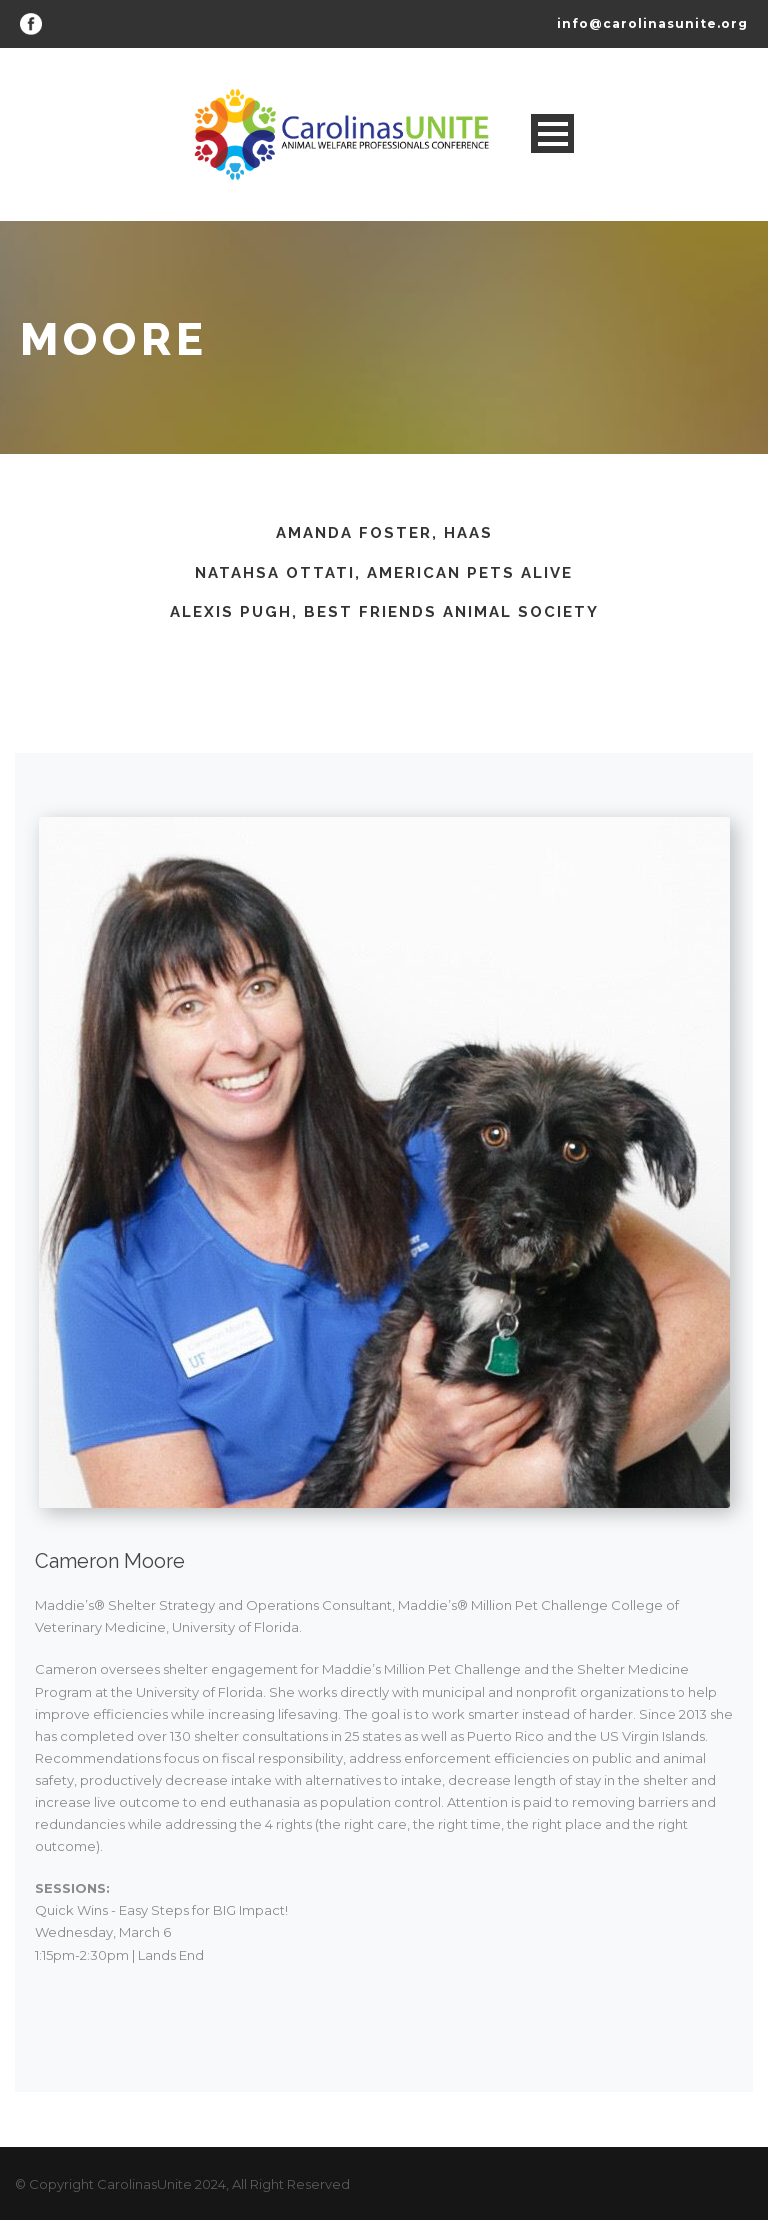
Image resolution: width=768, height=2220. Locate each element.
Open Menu (552, 133)
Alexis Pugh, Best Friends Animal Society (384, 612)
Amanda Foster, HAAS (384, 533)
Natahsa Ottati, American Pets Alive (384, 573)
